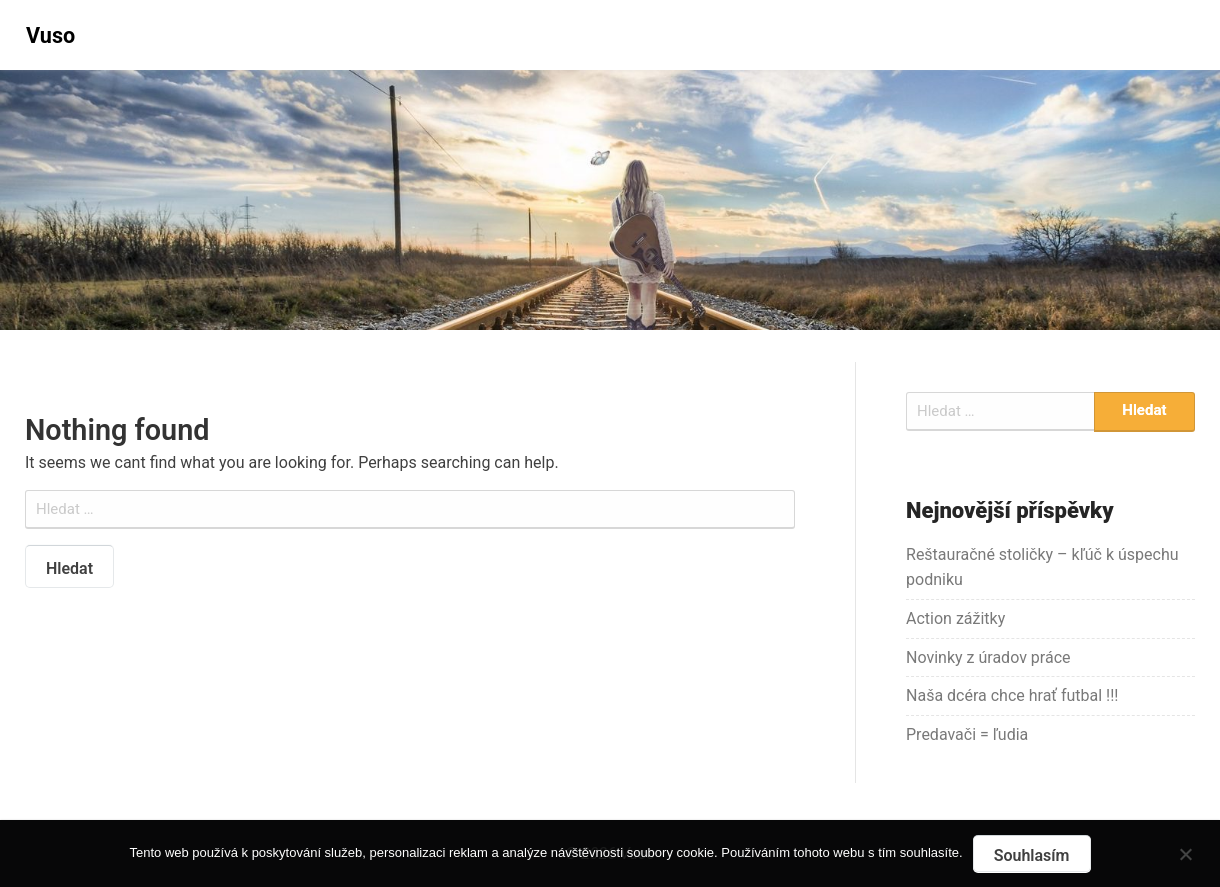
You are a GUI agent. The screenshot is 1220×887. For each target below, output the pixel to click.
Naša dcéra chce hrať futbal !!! (1012, 695)
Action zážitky (955, 618)
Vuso (50, 35)
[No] (1185, 851)
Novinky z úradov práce (988, 657)
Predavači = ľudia (967, 734)
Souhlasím (1032, 855)
